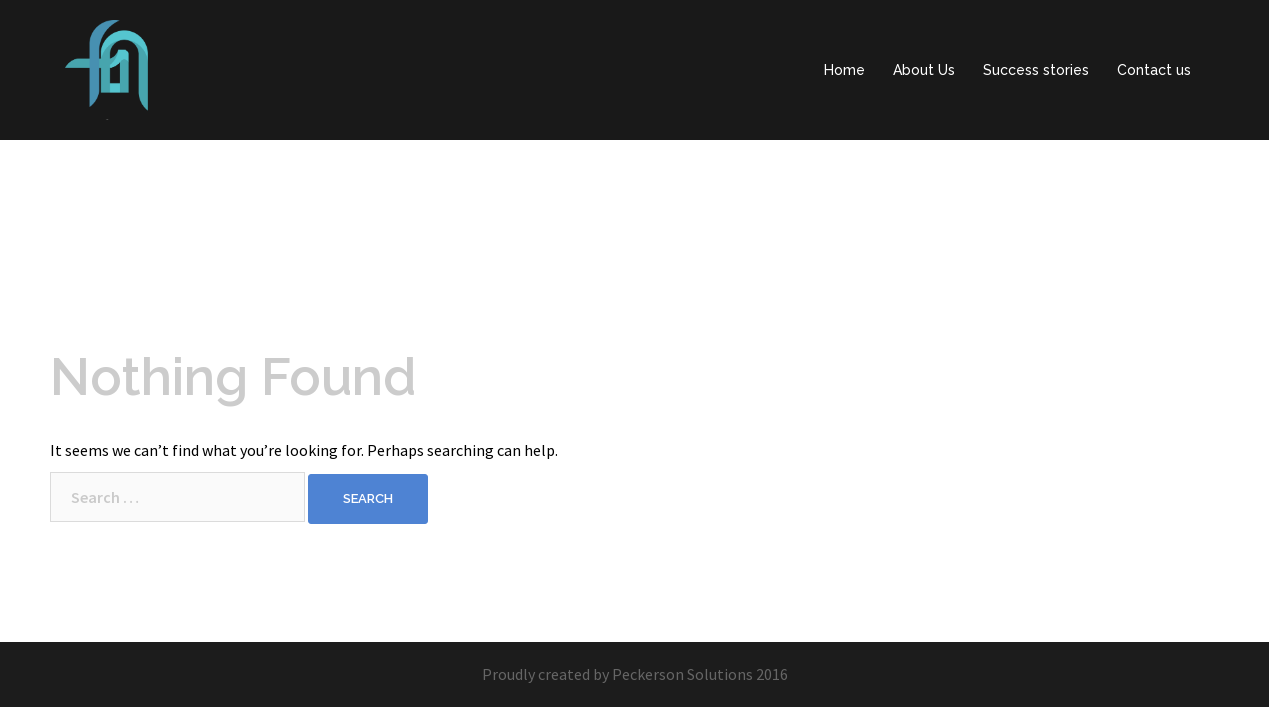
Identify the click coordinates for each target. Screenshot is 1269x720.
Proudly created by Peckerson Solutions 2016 (635, 674)
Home (844, 70)
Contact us (1154, 70)
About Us (924, 70)
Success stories (1036, 70)
